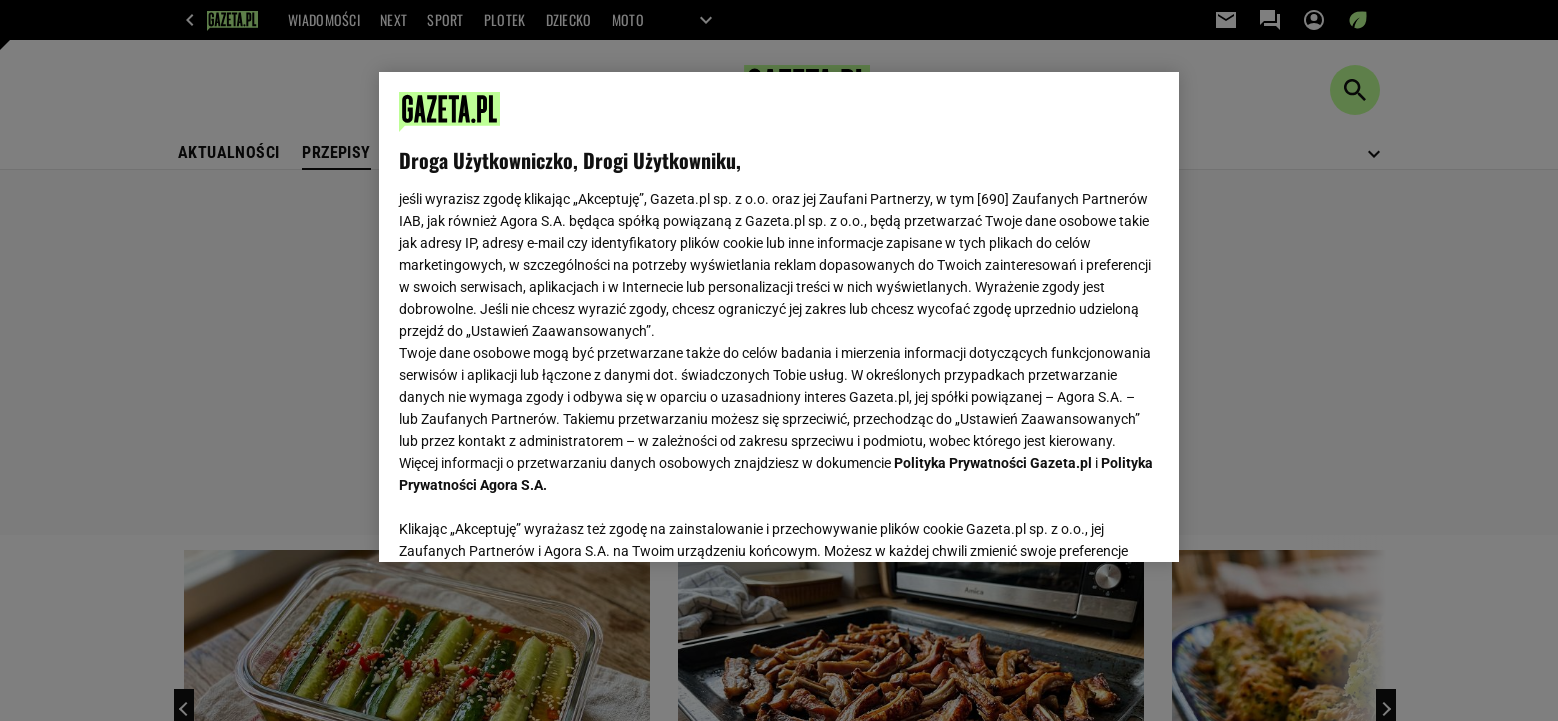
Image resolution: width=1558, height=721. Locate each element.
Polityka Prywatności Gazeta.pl (993, 463)
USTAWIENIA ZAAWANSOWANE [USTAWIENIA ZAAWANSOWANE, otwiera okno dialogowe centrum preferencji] (529, 522)
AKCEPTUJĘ (1091, 523)
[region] (779, 317)
